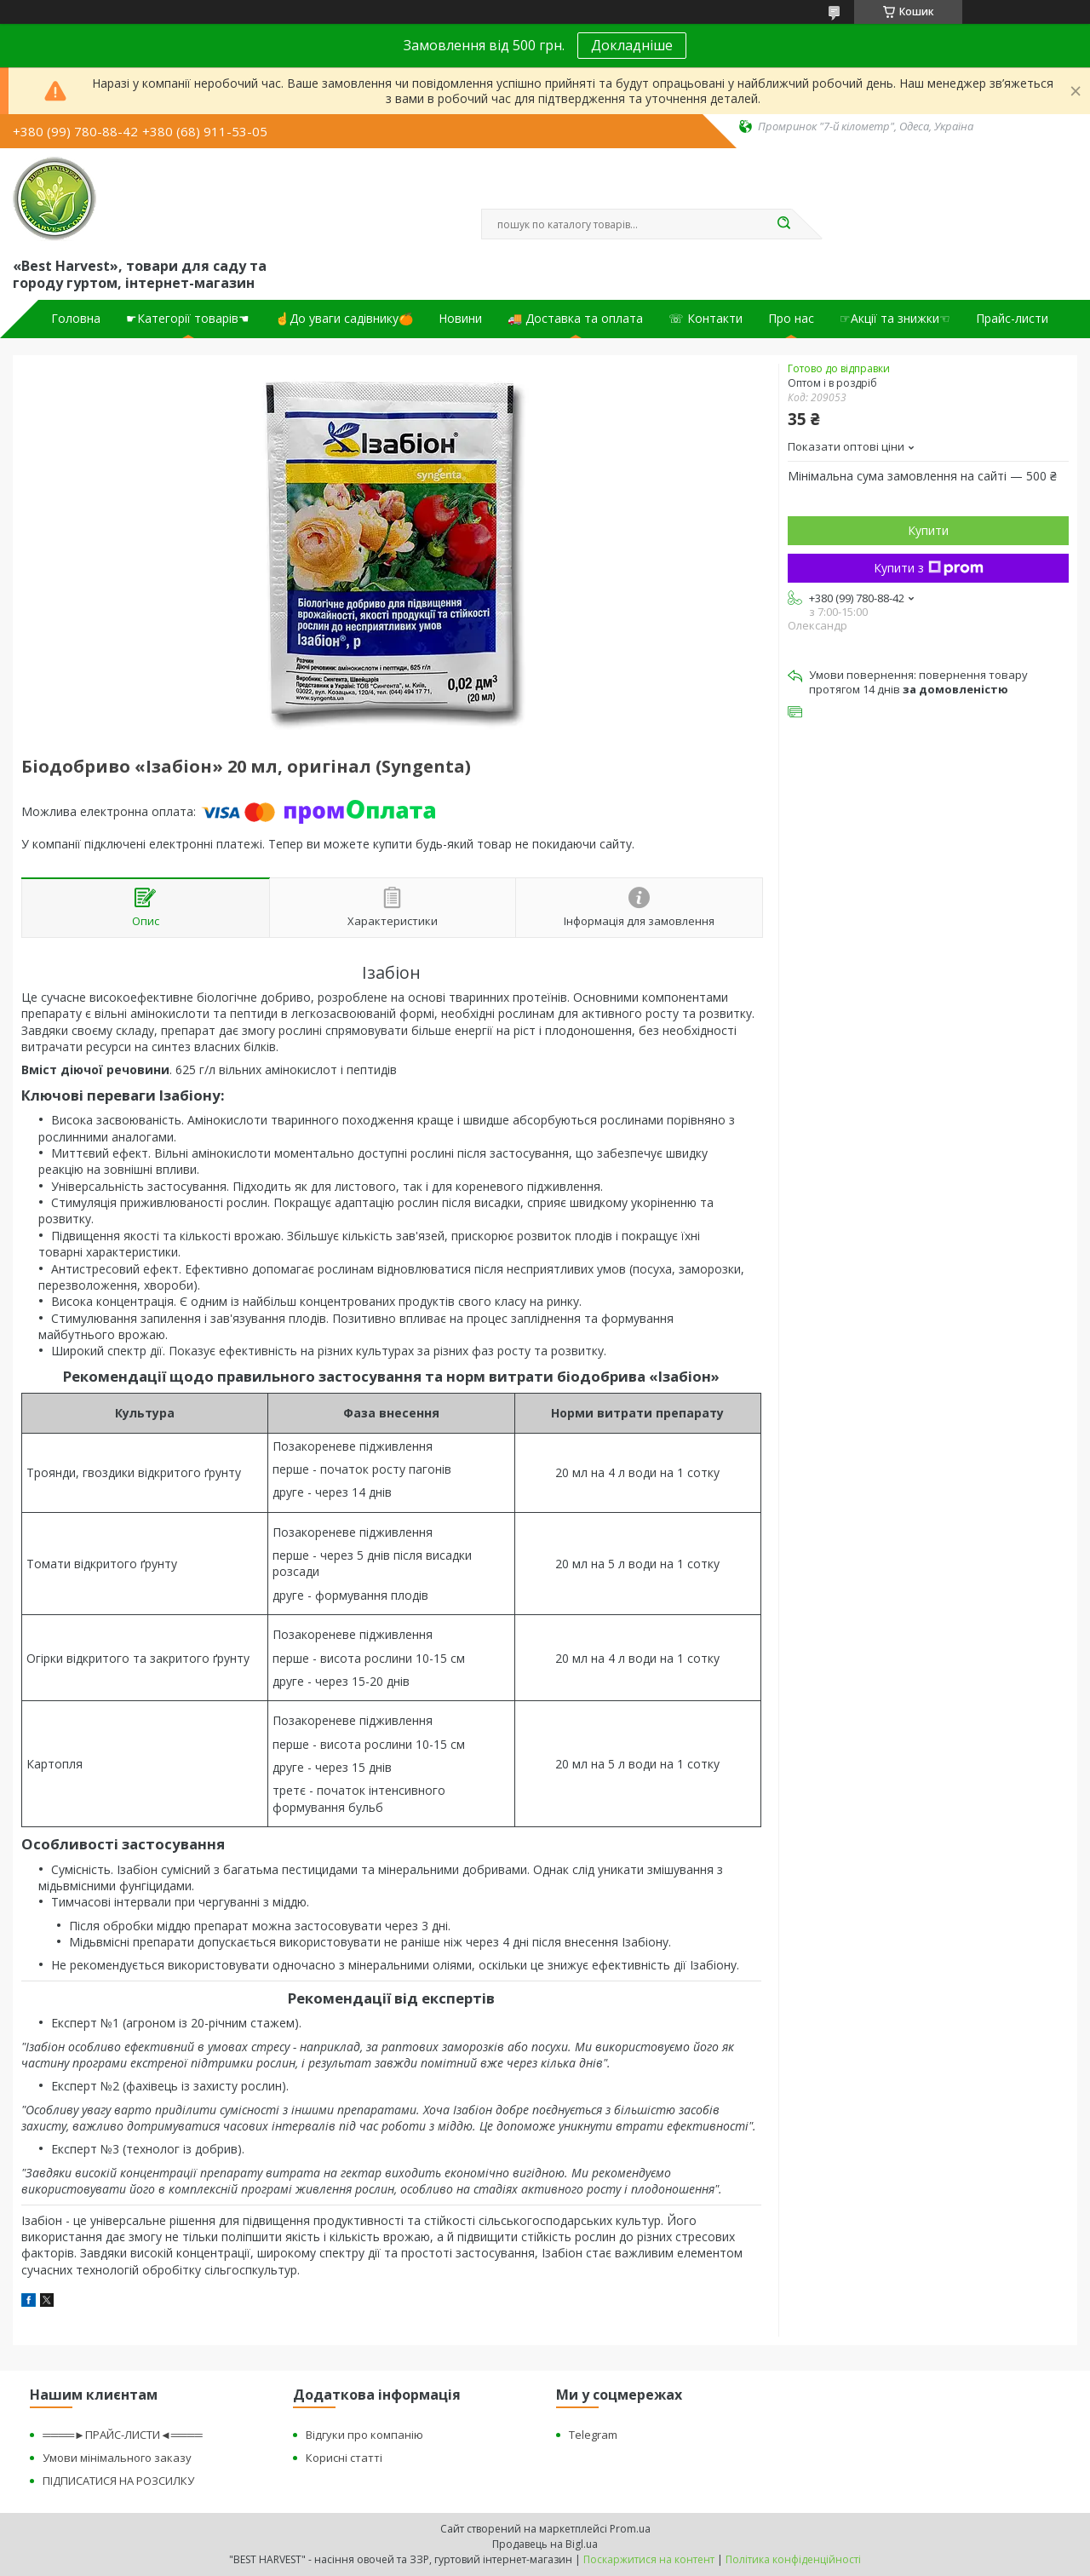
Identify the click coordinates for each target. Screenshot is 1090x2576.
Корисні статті (344, 2457)
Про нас (791, 319)
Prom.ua (630, 2528)
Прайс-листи (1012, 319)
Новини (460, 319)
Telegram (593, 2434)
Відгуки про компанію (364, 2434)
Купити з (929, 568)
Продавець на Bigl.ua (545, 2544)
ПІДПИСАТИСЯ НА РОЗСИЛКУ (118, 2480)
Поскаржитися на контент (648, 2559)
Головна (75, 319)
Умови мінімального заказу (117, 2457)
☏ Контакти (705, 319)
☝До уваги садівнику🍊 (344, 319)
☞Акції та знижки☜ (895, 319)
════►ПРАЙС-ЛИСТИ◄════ (122, 2434)
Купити (928, 530)
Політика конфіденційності (793, 2559)
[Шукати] (783, 224)
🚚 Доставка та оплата (575, 319)
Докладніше (632, 45)
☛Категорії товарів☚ (188, 319)
